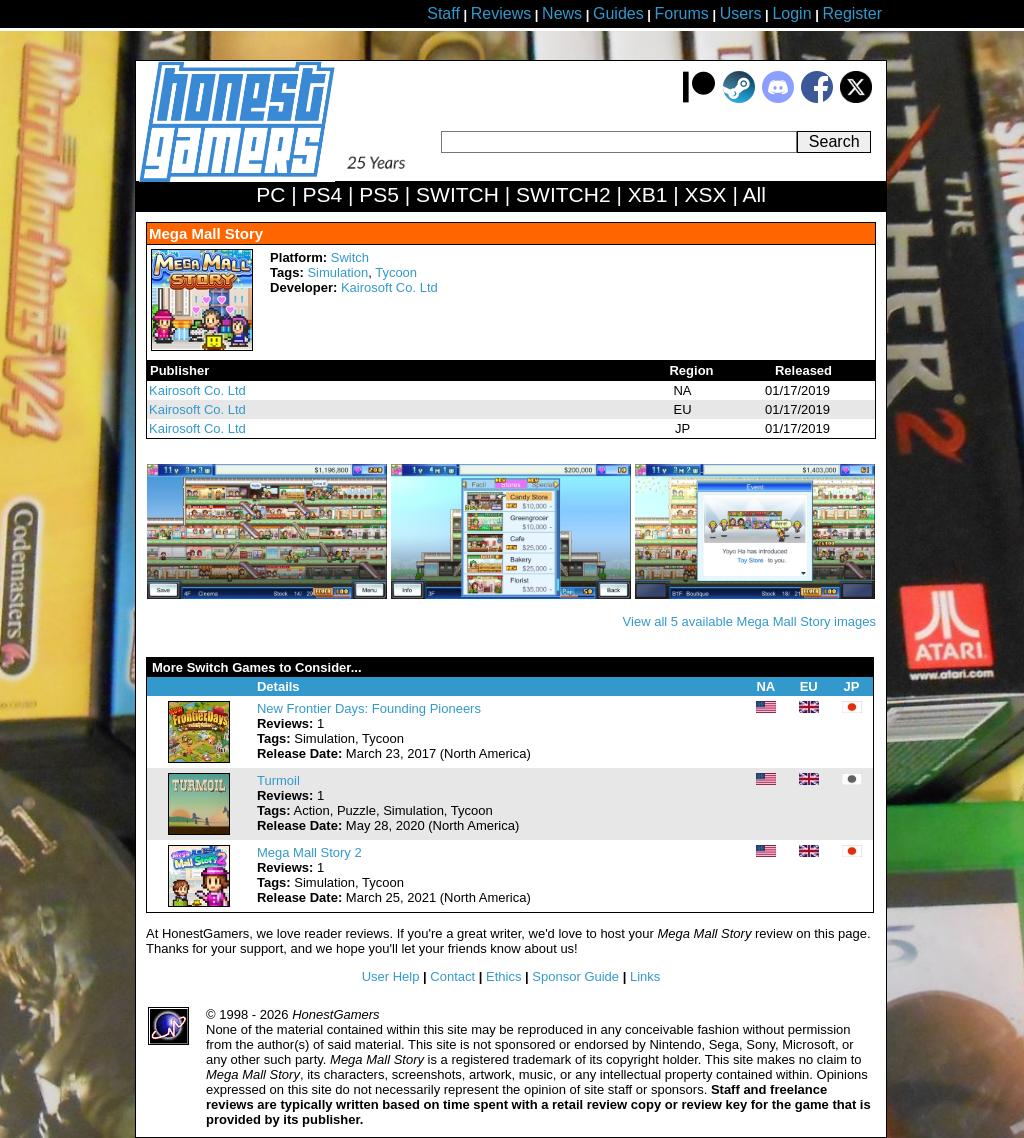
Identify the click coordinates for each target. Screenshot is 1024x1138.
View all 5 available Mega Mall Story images (749, 621)
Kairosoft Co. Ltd (389, 287)
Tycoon (396, 272)
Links (645, 976)
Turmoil (278, 780)
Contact (452, 976)
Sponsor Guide (575, 976)
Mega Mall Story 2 (309, 852)
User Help (391, 976)
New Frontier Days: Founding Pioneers (369, 708)
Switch (350, 257)
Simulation (337, 272)
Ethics (503, 976)
